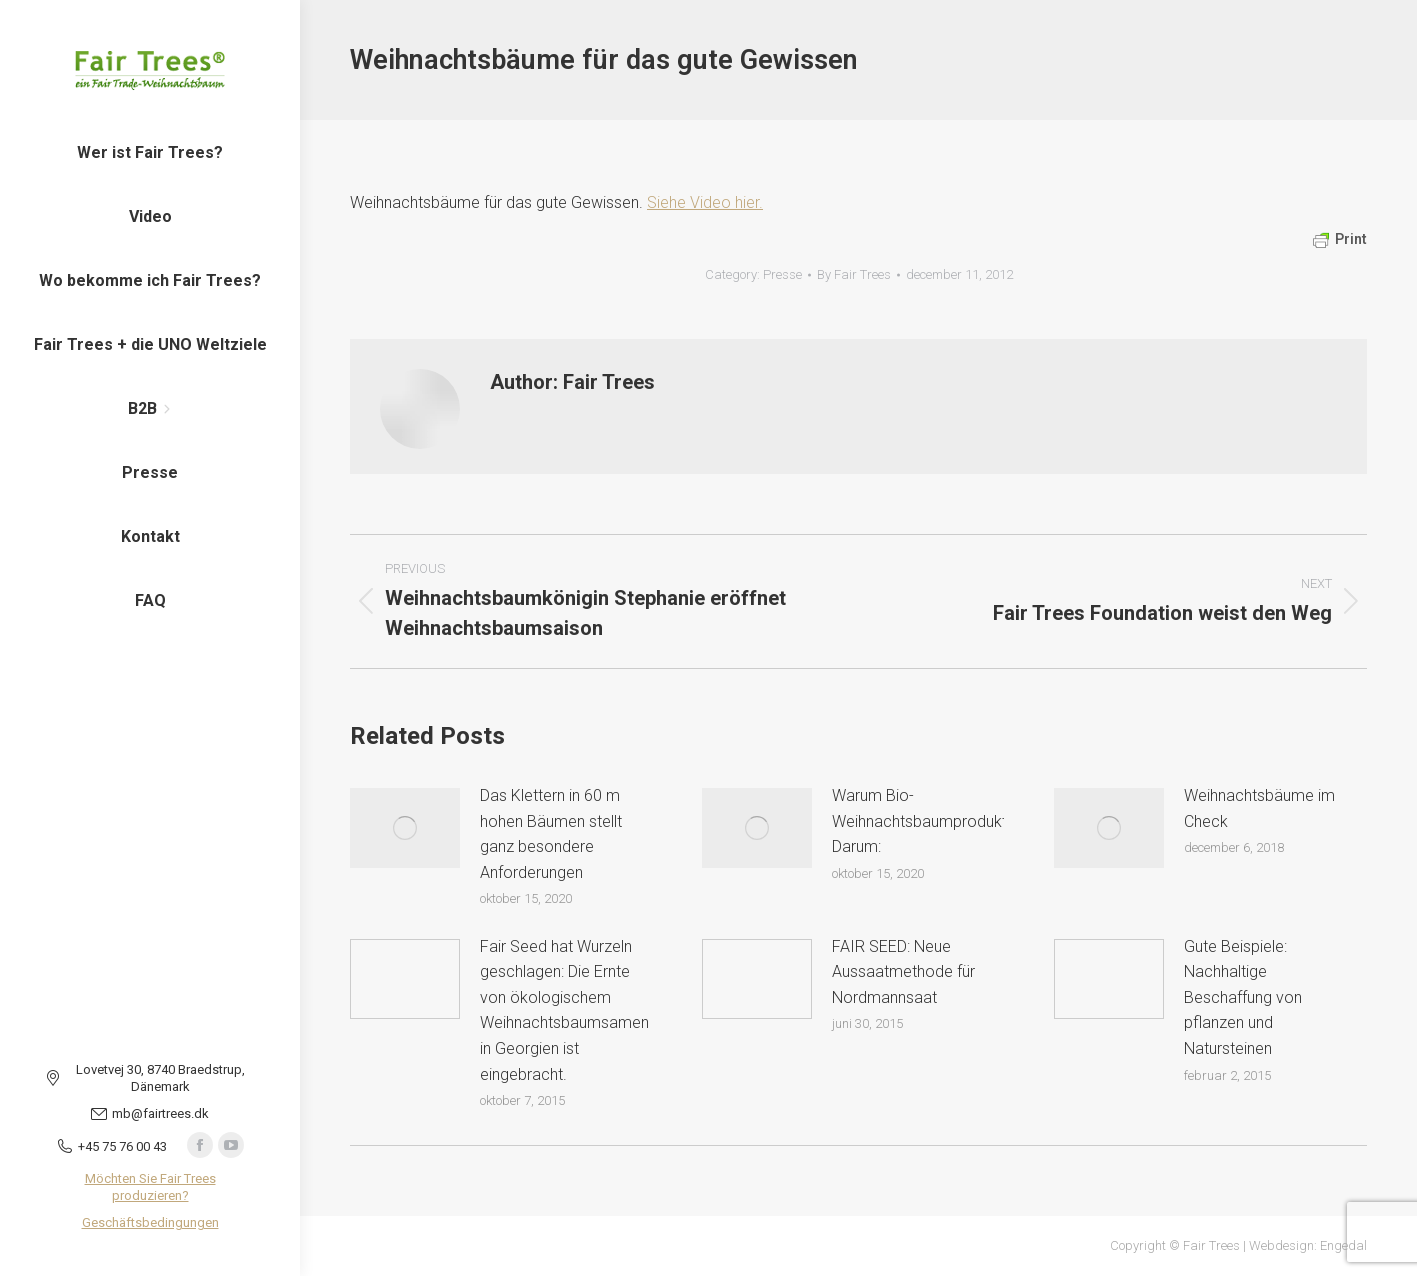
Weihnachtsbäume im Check (1259, 808)
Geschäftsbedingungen (150, 1222)
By (854, 274)
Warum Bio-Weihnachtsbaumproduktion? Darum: (934, 821)
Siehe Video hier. (705, 202)
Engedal (1343, 1245)
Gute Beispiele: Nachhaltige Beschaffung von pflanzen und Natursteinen (1243, 997)
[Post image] (405, 828)
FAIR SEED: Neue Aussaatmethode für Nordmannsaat (903, 972)
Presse (782, 274)
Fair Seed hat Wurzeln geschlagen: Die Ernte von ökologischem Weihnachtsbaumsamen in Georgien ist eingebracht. (564, 1010)
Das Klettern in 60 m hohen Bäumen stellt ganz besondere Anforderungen (551, 834)
